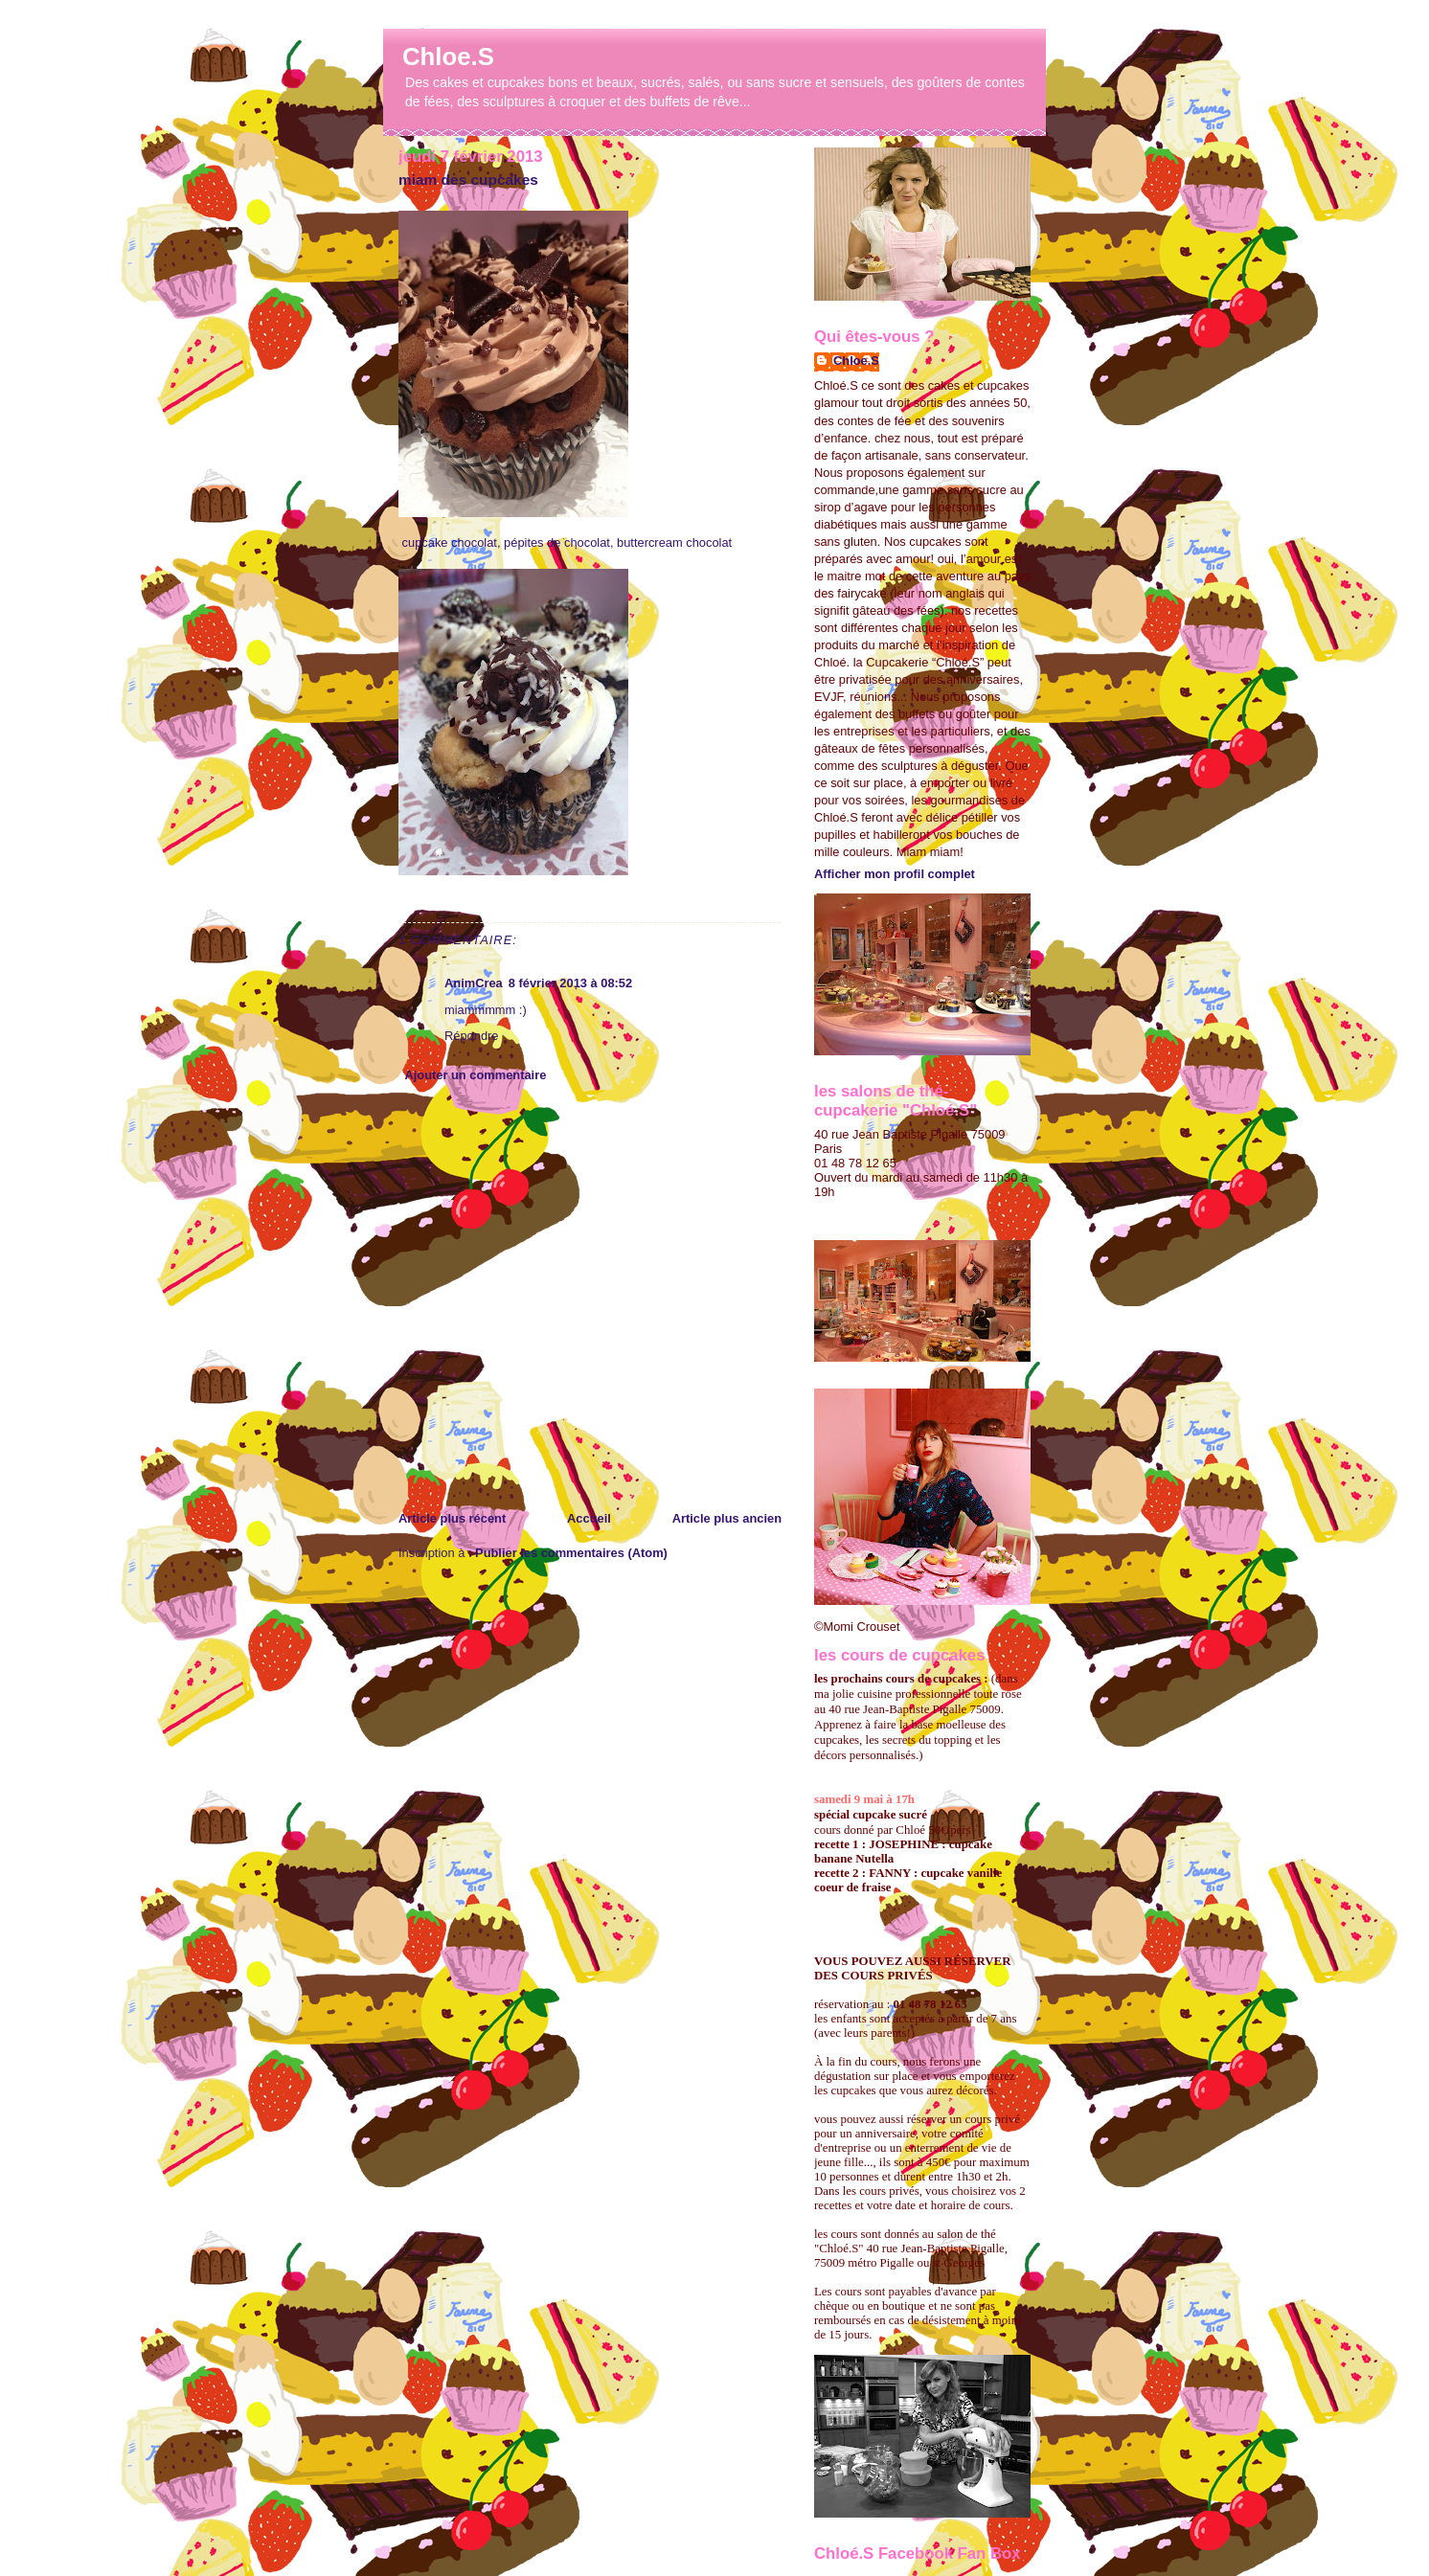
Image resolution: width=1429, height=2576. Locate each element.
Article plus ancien (727, 1518)
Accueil (589, 1518)
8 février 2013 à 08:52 (570, 983)
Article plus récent (452, 1518)
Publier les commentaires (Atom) (571, 1553)
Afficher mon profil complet (894, 874)
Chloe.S (448, 56)
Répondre (471, 1035)
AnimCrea (473, 983)
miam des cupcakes (468, 179)
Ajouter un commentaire (475, 1075)
